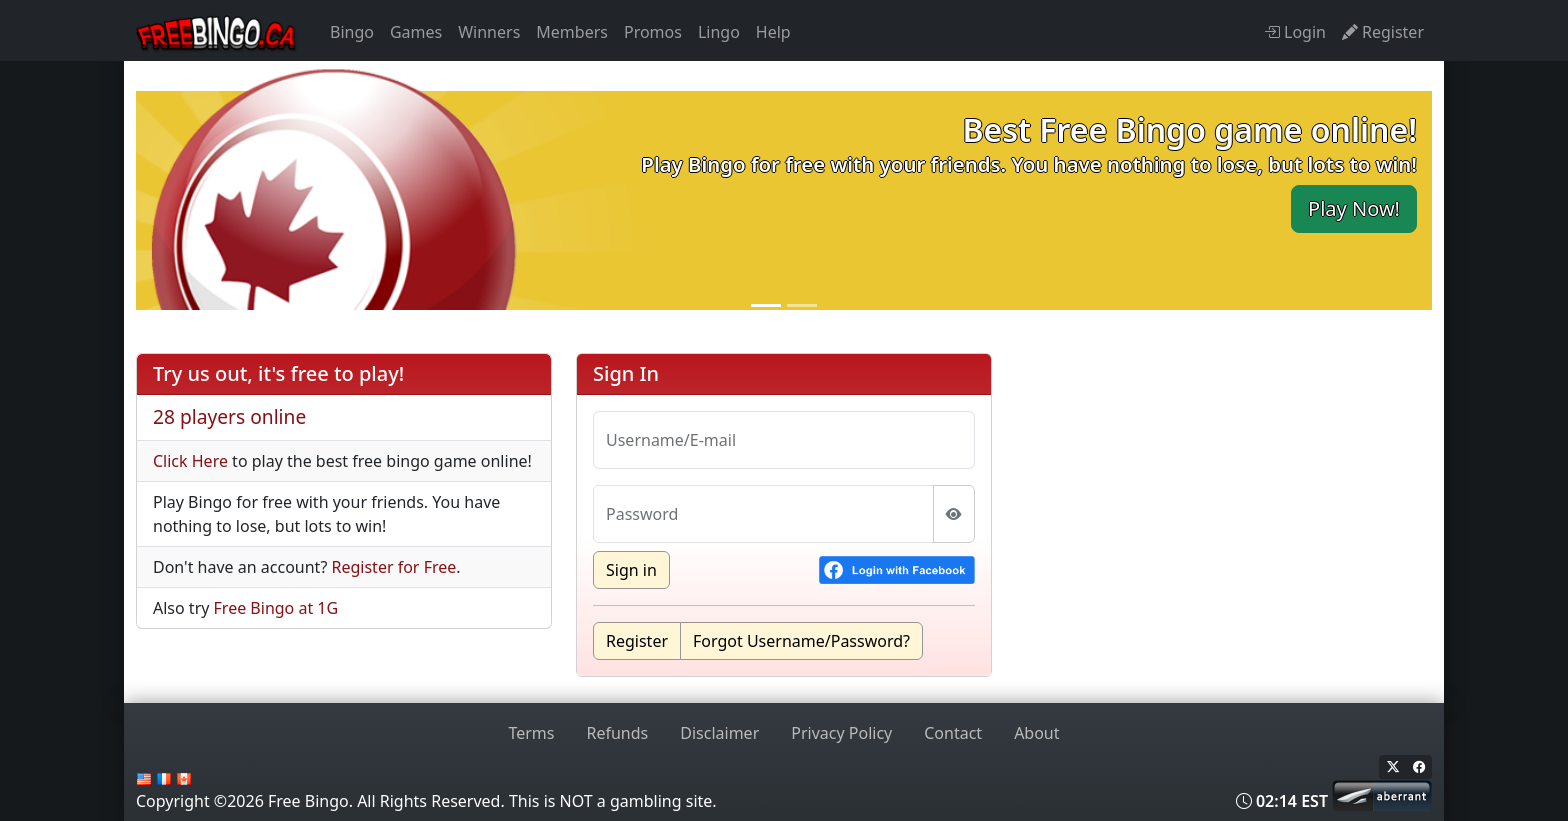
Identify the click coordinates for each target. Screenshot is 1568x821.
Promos (653, 32)
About (1036, 733)
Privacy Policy (841, 733)
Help (773, 32)
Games (416, 32)
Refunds (618, 733)
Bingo (352, 32)
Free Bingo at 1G (276, 608)
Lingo (719, 32)
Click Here (190, 461)
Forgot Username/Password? (801, 641)
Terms (531, 733)
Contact (953, 733)
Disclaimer (719, 733)
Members (572, 32)
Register (637, 641)
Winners (489, 32)
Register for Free (394, 567)
